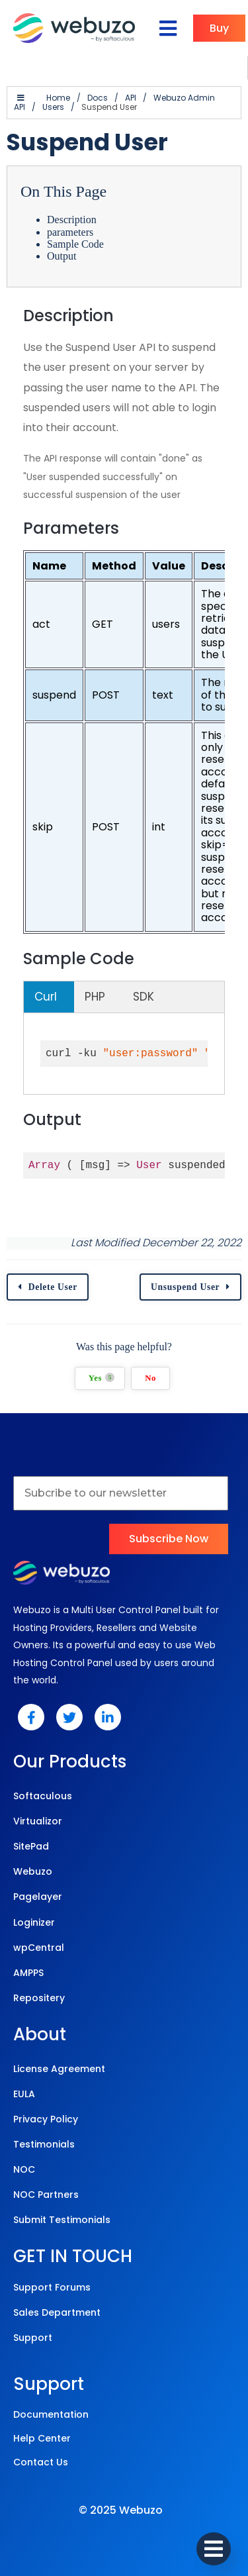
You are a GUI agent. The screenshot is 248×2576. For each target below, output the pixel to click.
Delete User (52, 1287)
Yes (101, 1378)
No (150, 1378)
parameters (70, 232)
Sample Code (75, 244)
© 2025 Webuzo (121, 2510)
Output (61, 256)
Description (72, 219)
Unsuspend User (185, 1287)
